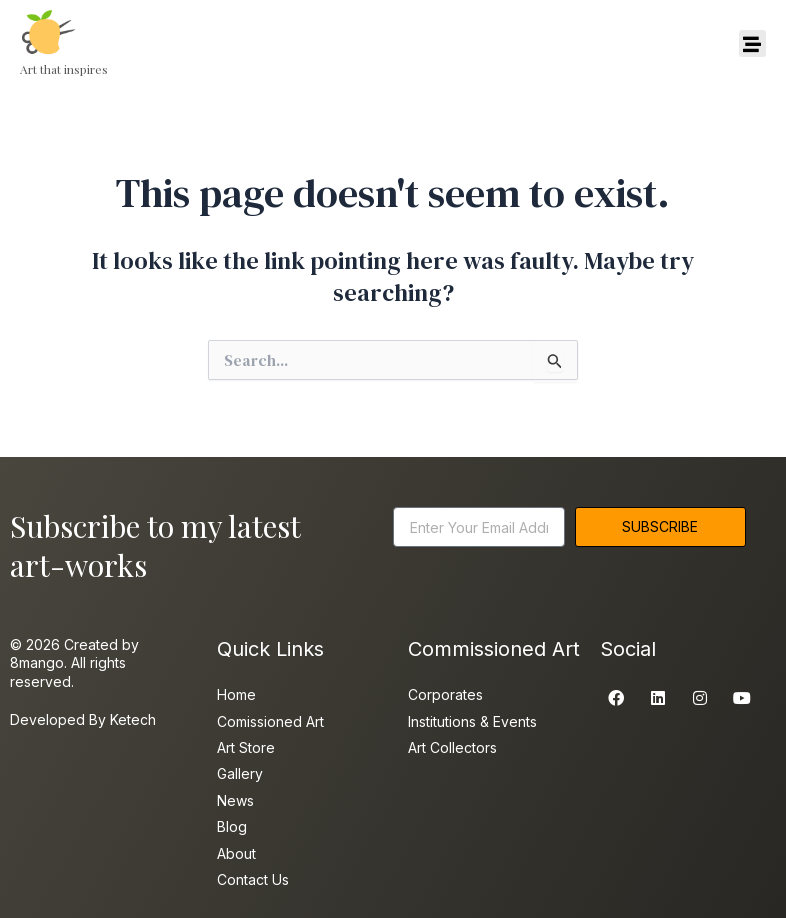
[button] (752, 43)
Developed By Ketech (83, 719)
